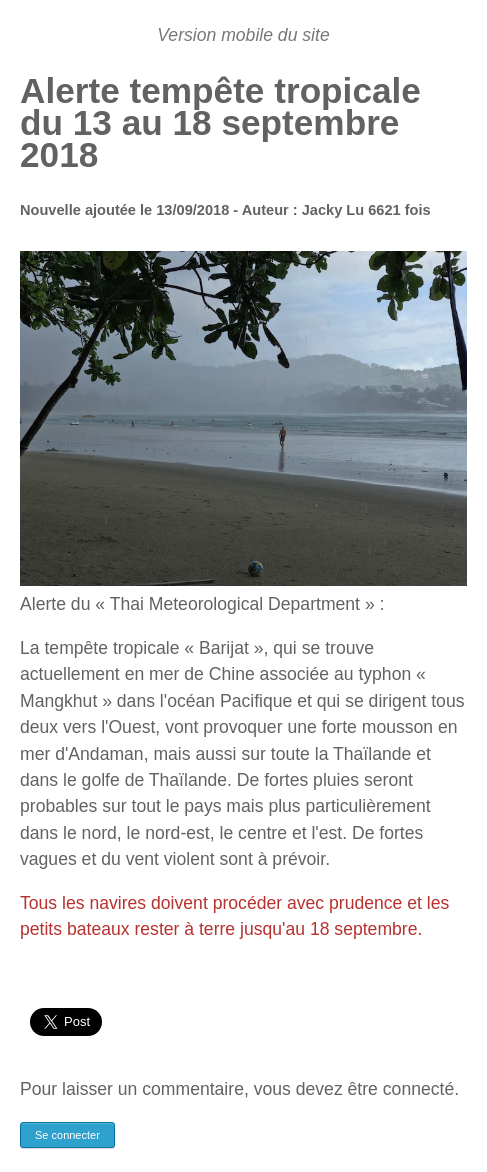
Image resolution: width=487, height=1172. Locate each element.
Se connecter (67, 1135)
